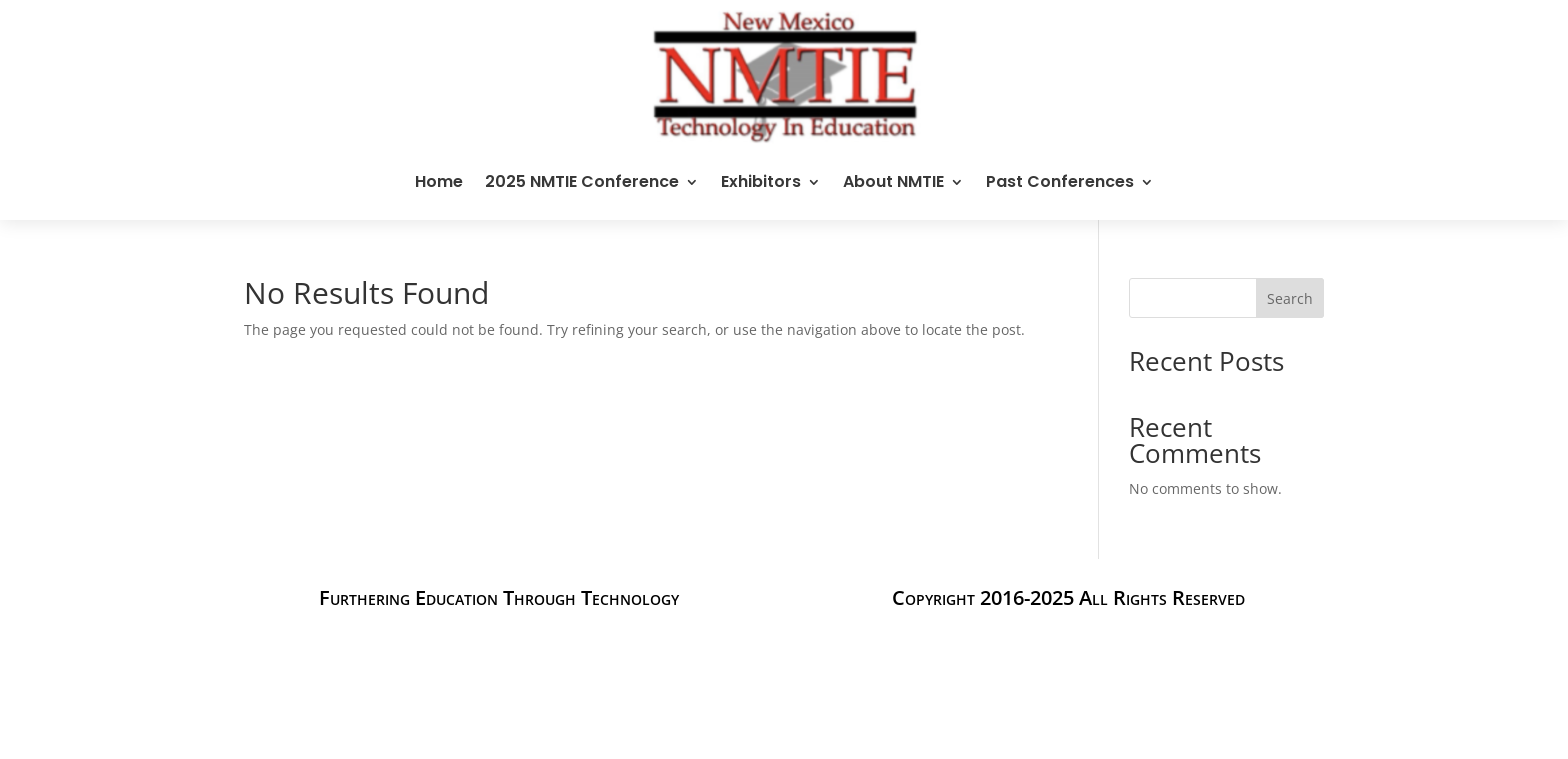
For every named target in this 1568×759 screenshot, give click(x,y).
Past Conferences (1060, 181)
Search (1290, 298)
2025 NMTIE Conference (582, 181)
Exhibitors (761, 181)
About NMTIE (893, 181)
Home (439, 181)
